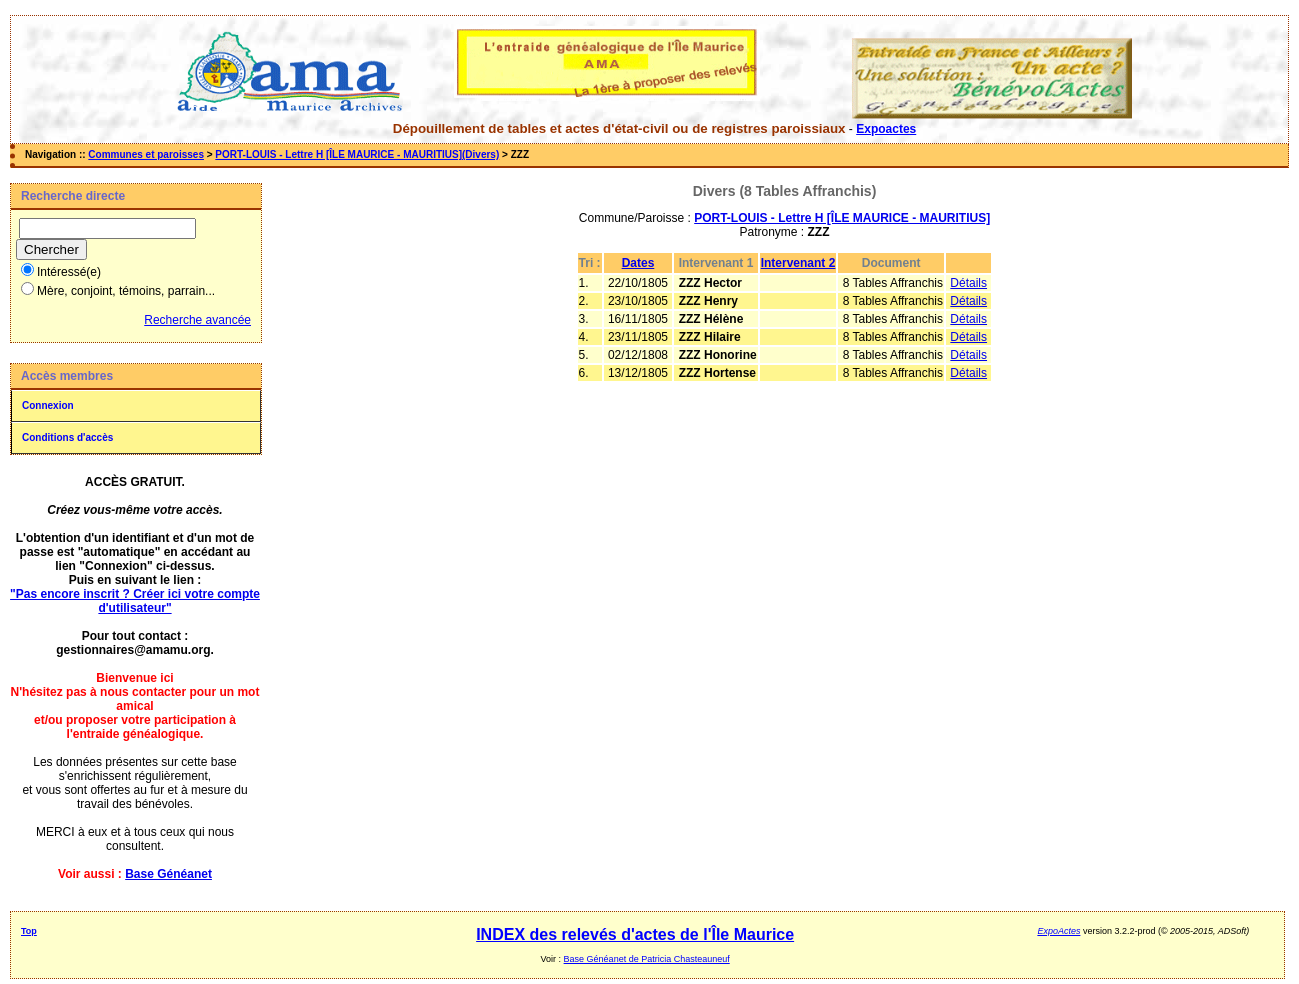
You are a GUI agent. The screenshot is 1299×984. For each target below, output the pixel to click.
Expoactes (886, 129)
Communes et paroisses (146, 154)
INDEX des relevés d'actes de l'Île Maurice (635, 934)
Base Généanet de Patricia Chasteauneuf (647, 959)
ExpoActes (1058, 931)
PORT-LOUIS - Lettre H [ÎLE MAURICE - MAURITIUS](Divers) (357, 154)
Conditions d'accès (67, 437)
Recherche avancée (197, 320)
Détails (968, 283)
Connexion (48, 405)
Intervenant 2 (798, 263)
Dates (638, 263)
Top (29, 931)
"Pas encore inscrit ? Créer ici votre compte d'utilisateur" (135, 601)
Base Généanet (168, 874)
